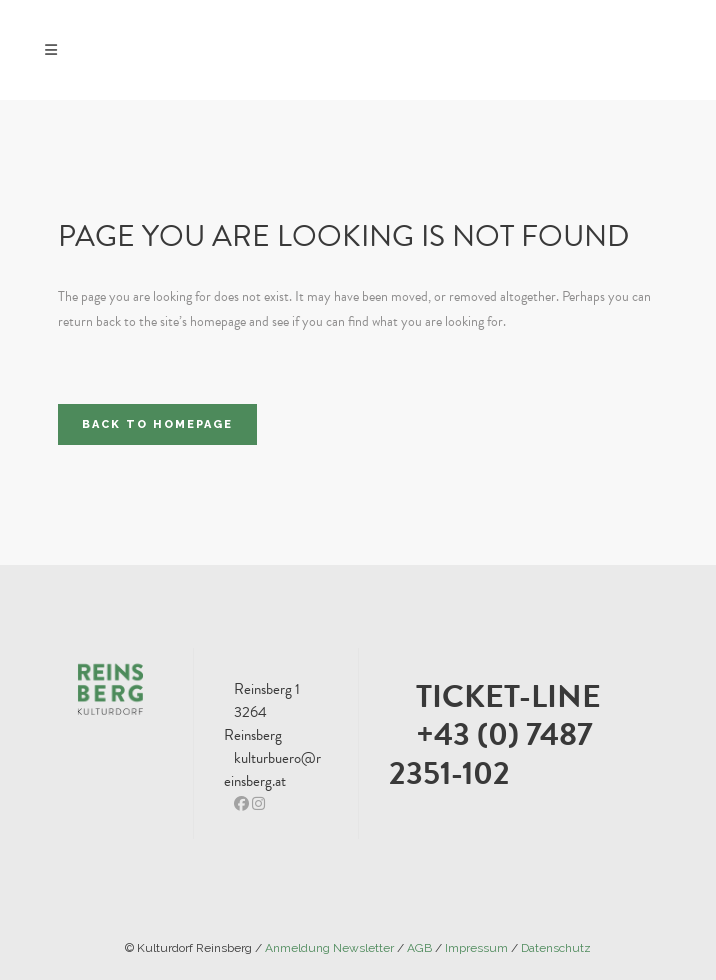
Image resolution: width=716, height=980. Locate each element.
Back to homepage (157, 424)
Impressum (476, 948)
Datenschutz (556, 948)
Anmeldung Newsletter (329, 948)
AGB (419, 948)
